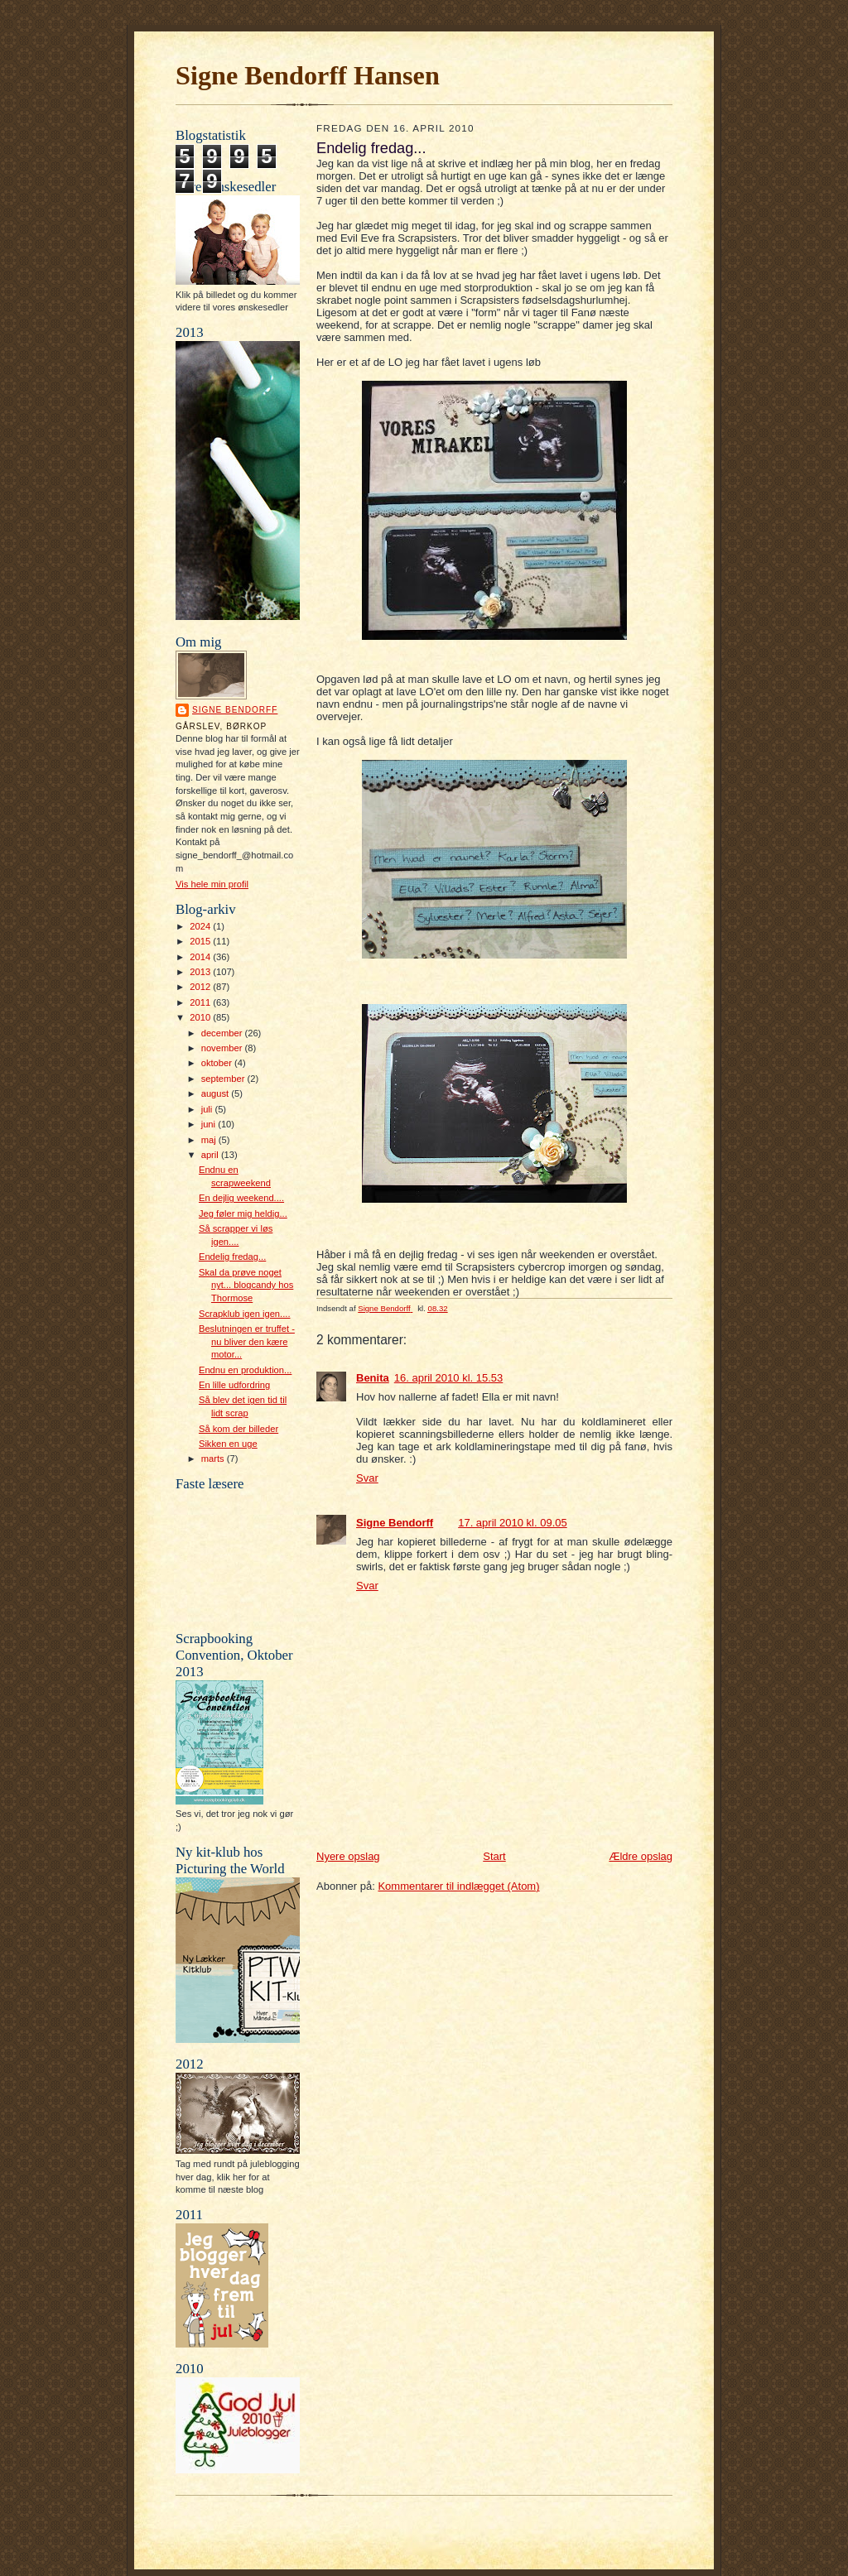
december (223, 1033)
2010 (201, 1017)
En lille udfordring (234, 1385)
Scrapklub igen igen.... (245, 1314)
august (216, 1093)
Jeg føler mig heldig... (243, 1213)
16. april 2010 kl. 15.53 (449, 1378)
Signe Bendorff (234, 709)
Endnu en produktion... (245, 1370)
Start (494, 1856)
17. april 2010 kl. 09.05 (512, 1522)
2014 (201, 957)
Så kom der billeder (238, 1429)
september (224, 1079)
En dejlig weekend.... (241, 1198)
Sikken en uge (228, 1444)
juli (208, 1109)
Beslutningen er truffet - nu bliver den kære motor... (247, 1341)
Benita (372, 1378)
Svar (367, 1478)
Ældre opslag (640, 1856)
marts (214, 1458)
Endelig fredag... (232, 1257)
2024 (201, 926)
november (223, 1048)
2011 (201, 1002)
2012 (201, 987)
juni (210, 1124)
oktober (217, 1063)
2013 (201, 972)
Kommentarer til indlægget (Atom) (458, 1886)
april (211, 1155)
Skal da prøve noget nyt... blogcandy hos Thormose (246, 1285)
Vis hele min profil (212, 884)
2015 (201, 941)
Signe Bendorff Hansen (308, 75)
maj (210, 1140)
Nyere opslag (348, 1856)
